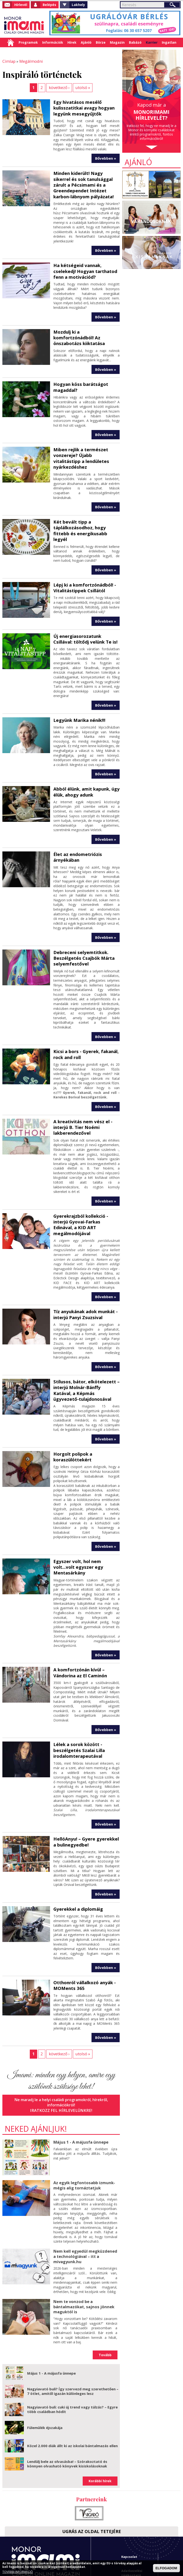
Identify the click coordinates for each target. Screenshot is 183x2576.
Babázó (135, 42)
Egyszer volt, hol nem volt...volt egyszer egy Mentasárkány (77, 1531)
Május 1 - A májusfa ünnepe (80, 2103)
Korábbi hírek (100, 2440)
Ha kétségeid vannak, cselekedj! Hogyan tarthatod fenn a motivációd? (84, 268)
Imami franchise (134, 2541)
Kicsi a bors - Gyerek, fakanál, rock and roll (85, 1028)
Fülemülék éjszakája (44, 2387)
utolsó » (82, 87)
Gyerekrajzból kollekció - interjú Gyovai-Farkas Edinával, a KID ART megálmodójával (86, 1194)
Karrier (152, 42)
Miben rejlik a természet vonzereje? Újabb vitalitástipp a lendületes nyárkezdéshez (85, 445)
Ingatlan (169, 42)
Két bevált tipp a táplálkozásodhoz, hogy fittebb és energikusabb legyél (86, 511)
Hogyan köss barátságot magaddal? (80, 377)
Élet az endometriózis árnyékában (76, 832)
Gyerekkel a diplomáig (77, 1871)
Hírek (71, 42)
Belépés (49, 4)
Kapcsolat (129, 2516)
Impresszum (131, 2523)
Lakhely (78, 4)
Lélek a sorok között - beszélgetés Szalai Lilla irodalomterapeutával (77, 1713)
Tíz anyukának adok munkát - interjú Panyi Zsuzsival (85, 1280)
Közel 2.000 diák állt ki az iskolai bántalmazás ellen (72, 2405)
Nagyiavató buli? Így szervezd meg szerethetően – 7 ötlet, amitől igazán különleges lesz (72, 2351)
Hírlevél (20, 4)
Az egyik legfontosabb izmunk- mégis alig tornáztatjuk (83, 2146)
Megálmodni (29, 61)
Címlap (10, 42)
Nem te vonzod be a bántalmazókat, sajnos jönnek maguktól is (82, 2266)
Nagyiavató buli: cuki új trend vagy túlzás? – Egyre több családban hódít (72, 2369)
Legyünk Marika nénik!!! (78, 696)
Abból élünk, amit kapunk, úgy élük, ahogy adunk (85, 767)
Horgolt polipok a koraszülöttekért (72, 1421)
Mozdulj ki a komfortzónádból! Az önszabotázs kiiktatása (86, 331)
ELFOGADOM (166, 2568)
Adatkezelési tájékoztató (131, 2532)
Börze (101, 42)
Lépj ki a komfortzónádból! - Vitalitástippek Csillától (83, 564)
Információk (52, 42)
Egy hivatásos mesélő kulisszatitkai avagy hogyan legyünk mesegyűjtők (83, 107)
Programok (28, 42)
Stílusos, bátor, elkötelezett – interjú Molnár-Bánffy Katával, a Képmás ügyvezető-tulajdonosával (86, 1356)
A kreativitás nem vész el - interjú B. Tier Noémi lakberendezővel (81, 1100)
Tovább (105, 2314)
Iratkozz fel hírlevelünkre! (61, 2072)
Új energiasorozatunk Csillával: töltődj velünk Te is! (84, 615)
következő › (59, 87)
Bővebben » (105, 157)
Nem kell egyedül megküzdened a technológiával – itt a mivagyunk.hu (84, 2216)
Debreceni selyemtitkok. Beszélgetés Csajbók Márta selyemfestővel (82, 932)
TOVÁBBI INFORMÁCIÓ (17, 2572)
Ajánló (86, 42)
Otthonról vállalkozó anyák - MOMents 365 (84, 1947)
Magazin (117, 42)
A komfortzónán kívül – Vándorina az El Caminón (79, 1636)
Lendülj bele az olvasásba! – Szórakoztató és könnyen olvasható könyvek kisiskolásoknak (67, 2423)
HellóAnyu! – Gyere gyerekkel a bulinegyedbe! (84, 1804)
